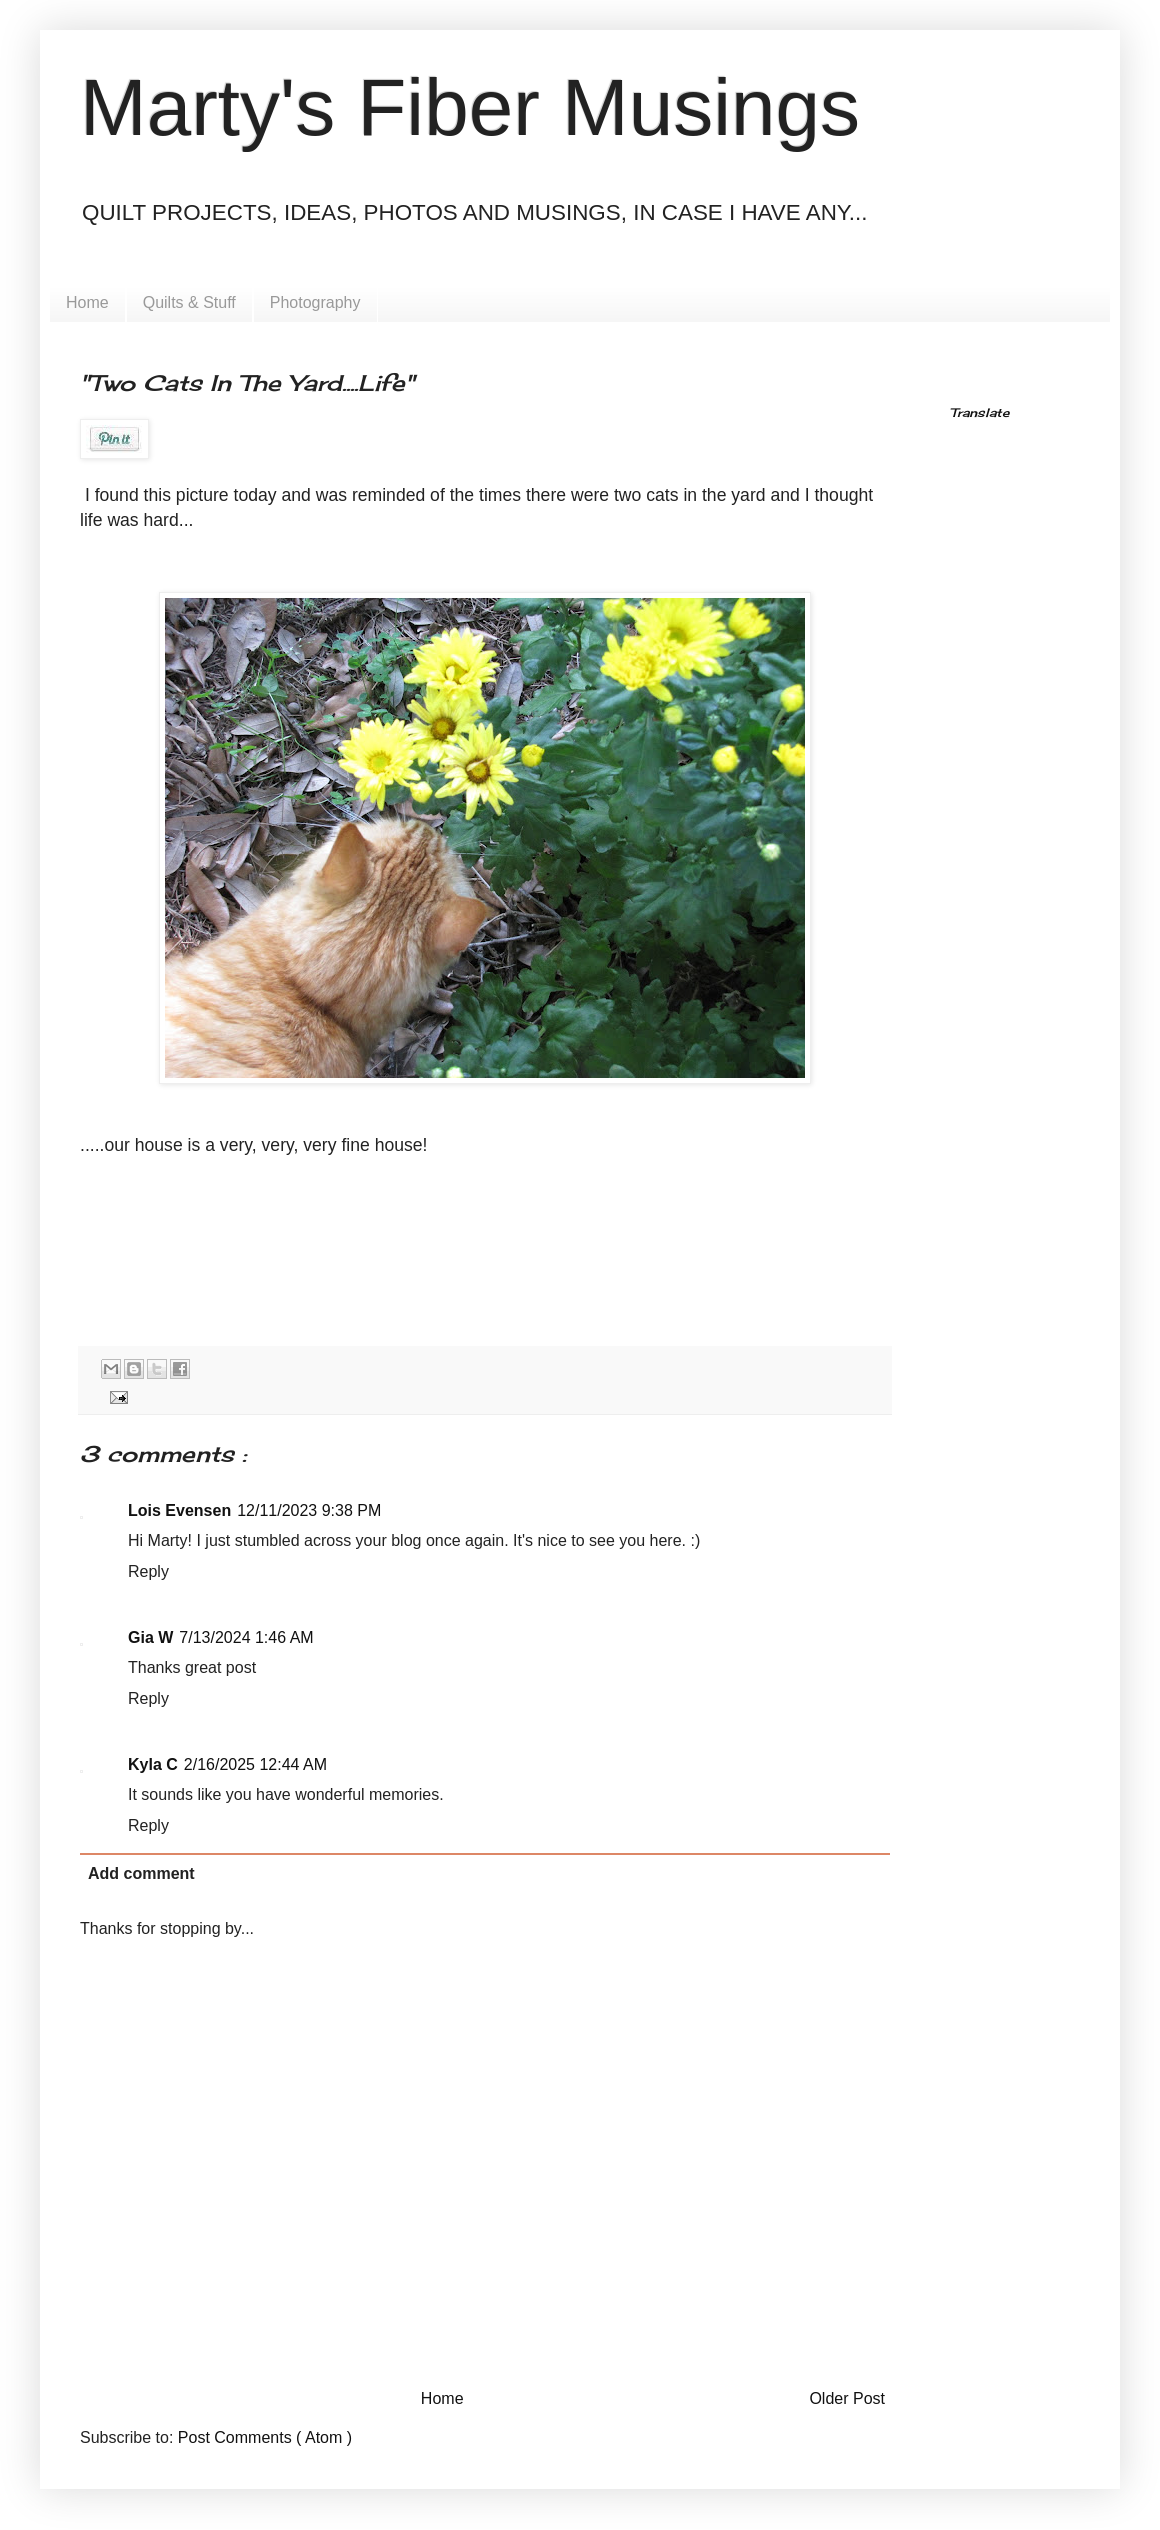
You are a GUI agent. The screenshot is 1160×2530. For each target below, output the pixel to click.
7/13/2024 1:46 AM (246, 1637)
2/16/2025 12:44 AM (255, 1764)
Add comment (141, 1873)
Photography (315, 302)
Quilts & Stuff (189, 302)
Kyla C (153, 1764)
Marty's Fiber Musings (470, 107)
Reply (148, 1571)
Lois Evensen (179, 1510)
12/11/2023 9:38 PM (309, 1510)
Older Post (847, 2398)
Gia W (150, 1637)
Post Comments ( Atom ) (265, 2437)
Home (87, 302)
